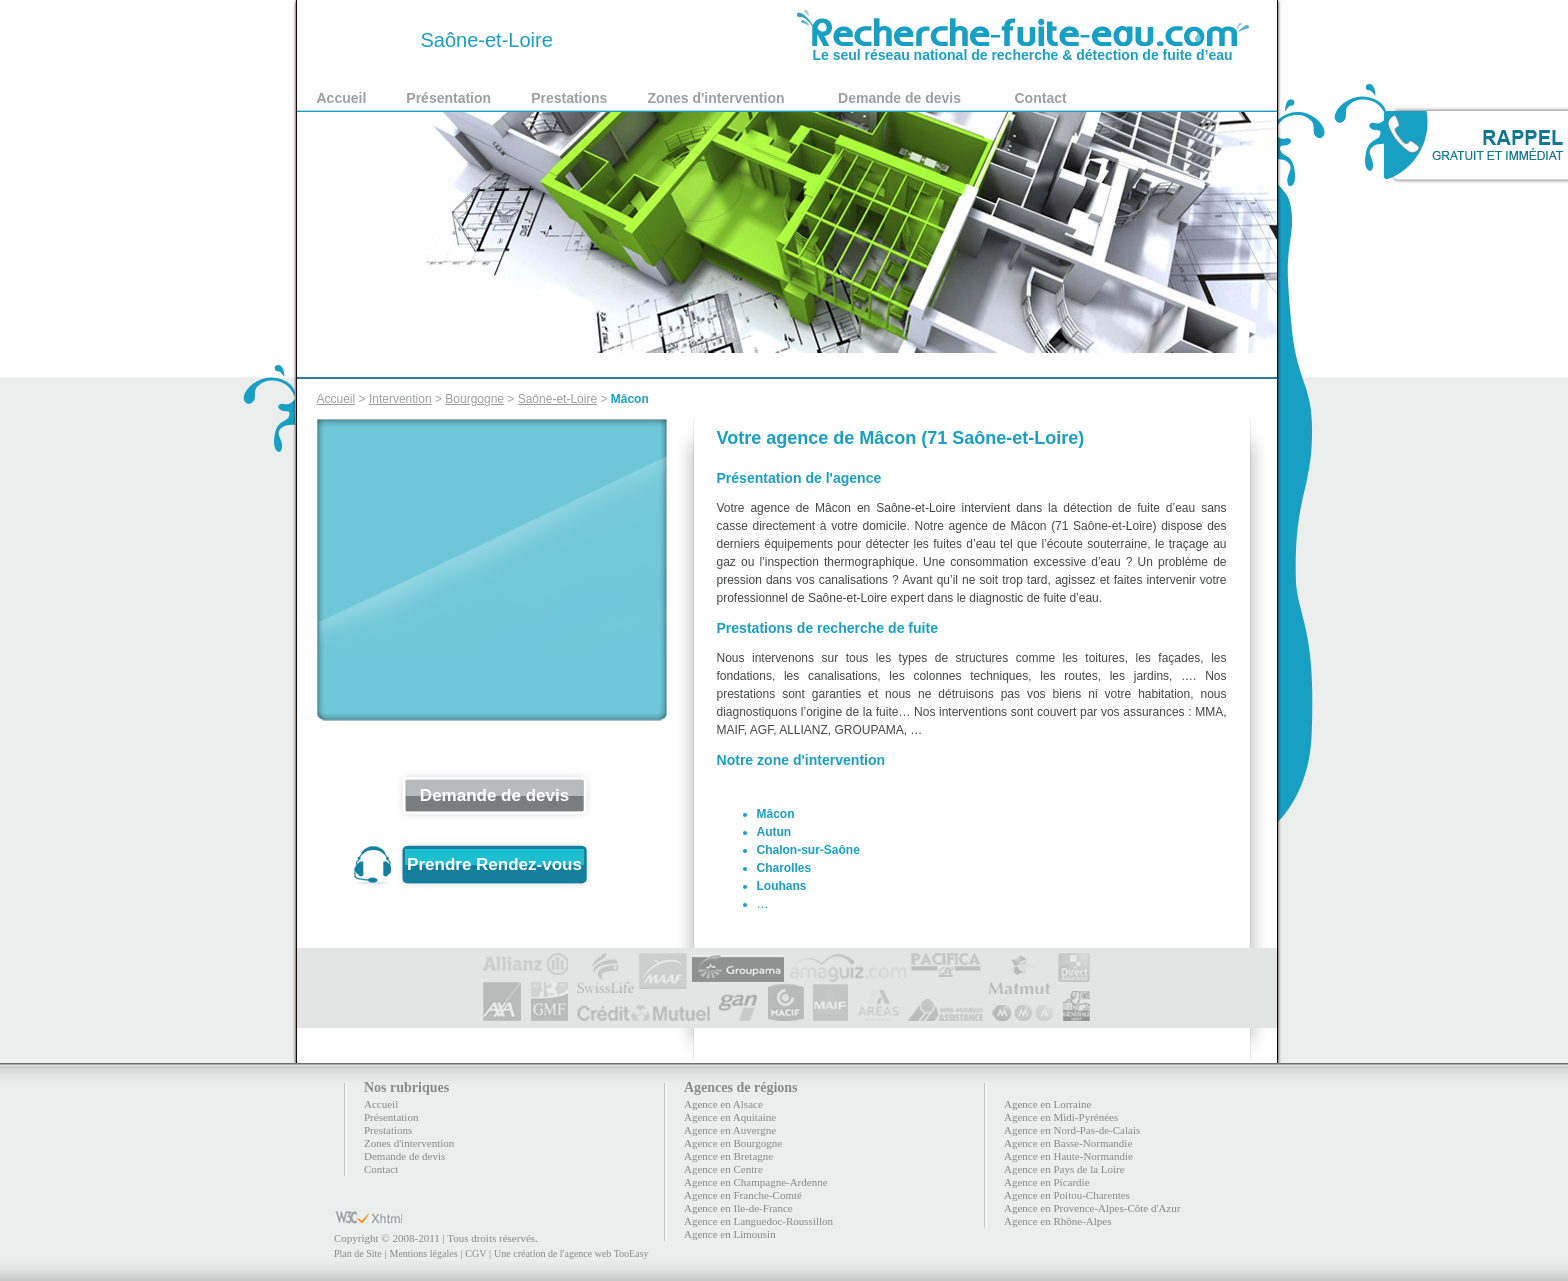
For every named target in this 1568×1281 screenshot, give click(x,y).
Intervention (400, 399)
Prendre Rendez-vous (494, 864)
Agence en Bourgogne (733, 1143)
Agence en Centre (723, 1169)
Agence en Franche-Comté (743, 1195)
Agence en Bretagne (728, 1156)
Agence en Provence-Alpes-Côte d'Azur (1092, 1208)
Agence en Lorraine (1047, 1104)
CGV (475, 1253)
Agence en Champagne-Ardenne (756, 1182)
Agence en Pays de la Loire (1064, 1169)
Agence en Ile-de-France (738, 1208)
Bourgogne (474, 399)
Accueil (342, 98)
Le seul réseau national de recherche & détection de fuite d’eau (1023, 48)
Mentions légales (423, 1253)
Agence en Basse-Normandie (1068, 1143)
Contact (1041, 98)
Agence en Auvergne (730, 1130)
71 (366, 40)
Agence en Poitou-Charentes (1067, 1195)
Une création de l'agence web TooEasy (571, 1253)
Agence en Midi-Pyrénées (1061, 1117)
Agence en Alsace (723, 1104)
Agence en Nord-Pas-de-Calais (1072, 1130)
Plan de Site (358, 1253)
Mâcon (630, 399)
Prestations (569, 98)
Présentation (448, 98)
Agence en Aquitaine (730, 1117)
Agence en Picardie (1047, 1182)
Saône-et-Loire (557, 399)
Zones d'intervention (715, 98)
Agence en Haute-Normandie (1068, 1156)
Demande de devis (899, 98)
